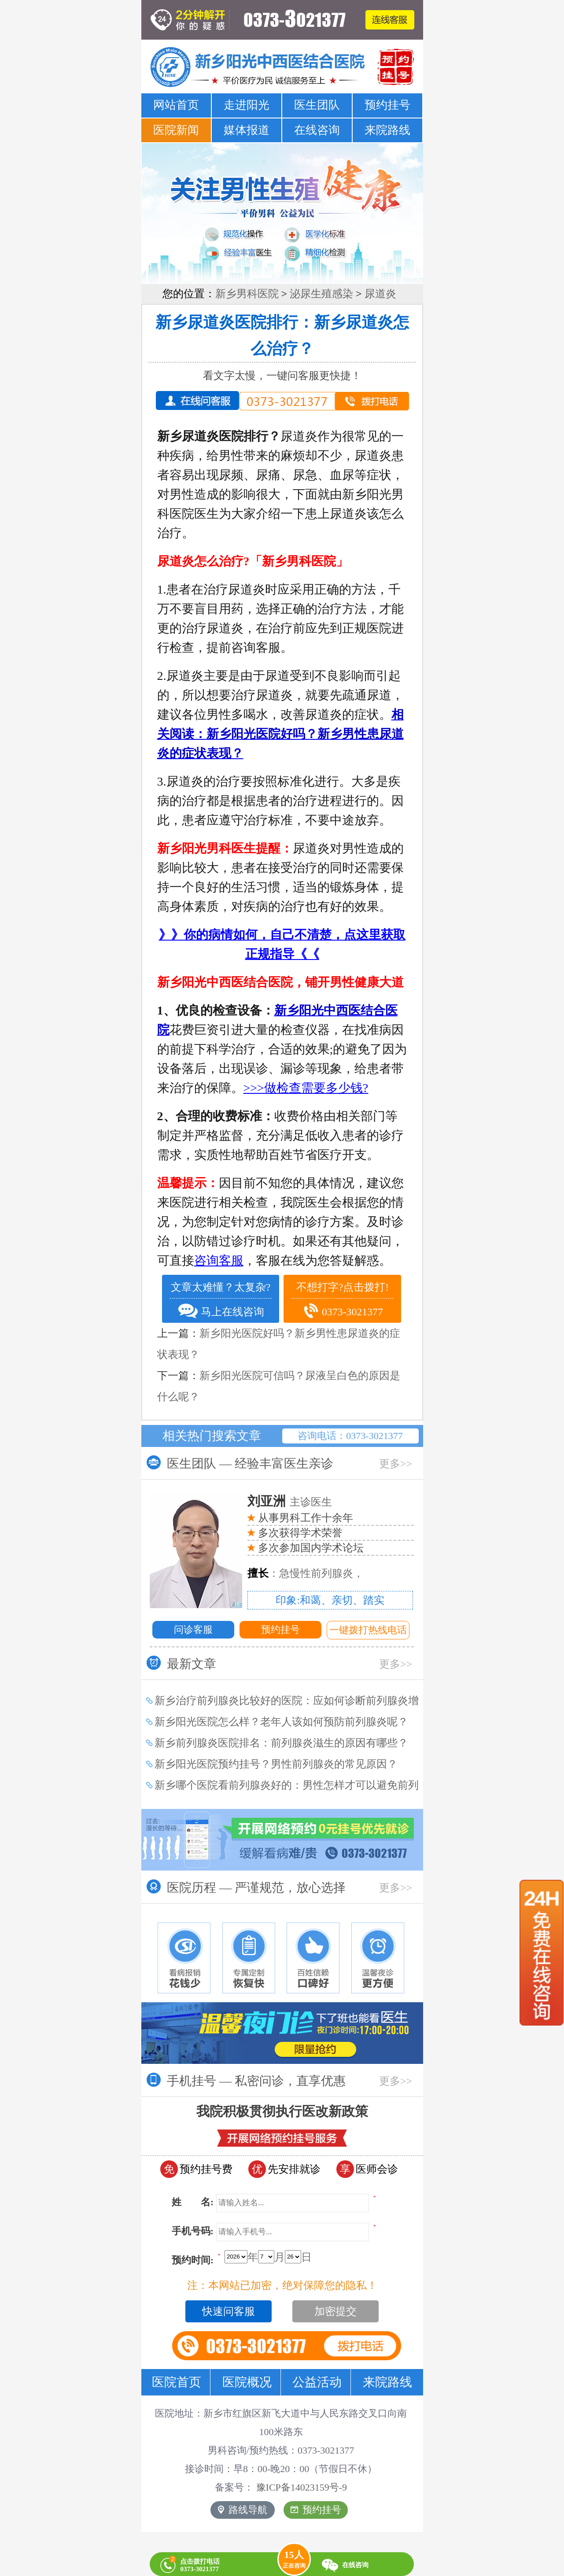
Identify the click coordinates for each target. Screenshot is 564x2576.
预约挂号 (387, 105)
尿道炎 (380, 293)
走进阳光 (246, 105)
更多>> (395, 1463)
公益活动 (317, 2382)
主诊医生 (289, 1502)
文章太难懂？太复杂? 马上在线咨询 (221, 1300)
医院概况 (247, 2382)
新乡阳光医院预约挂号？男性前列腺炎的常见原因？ (276, 1764)
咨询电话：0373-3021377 (350, 1435)
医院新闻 (176, 130)
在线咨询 (317, 130)
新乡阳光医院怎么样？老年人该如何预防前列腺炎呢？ (281, 1721)
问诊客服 (193, 1629)
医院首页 (176, 2382)
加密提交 (335, 2311)
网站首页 (176, 105)
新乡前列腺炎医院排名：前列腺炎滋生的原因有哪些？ (281, 1743)
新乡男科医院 (247, 293)
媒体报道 (246, 130)
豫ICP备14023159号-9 (301, 2487)
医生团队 (317, 105)
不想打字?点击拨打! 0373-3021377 (342, 1300)
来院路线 (387, 130)
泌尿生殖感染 (321, 293)
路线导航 (242, 2509)
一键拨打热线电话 (368, 1629)
